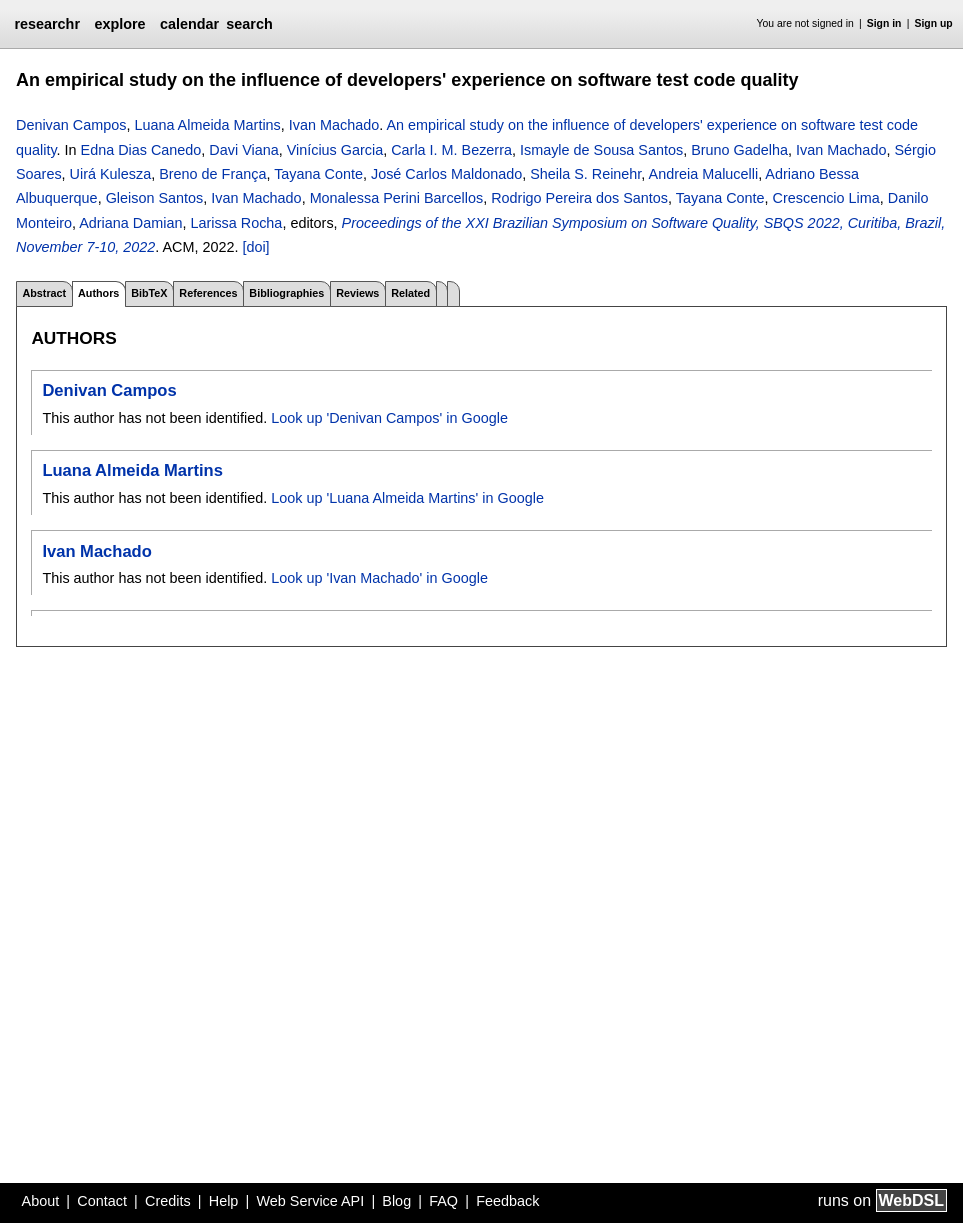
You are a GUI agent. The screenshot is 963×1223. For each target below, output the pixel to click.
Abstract (44, 293)
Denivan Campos (71, 125)
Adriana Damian (130, 223)
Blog (396, 1201)
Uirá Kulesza (111, 174)
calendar (189, 24)
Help (224, 1201)
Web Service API (310, 1201)
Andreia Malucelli (704, 174)
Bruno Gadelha (739, 150)
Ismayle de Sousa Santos (601, 150)
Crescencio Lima (826, 198)
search (249, 24)
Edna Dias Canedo (141, 150)
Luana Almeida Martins (207, 125)
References (208, 293)
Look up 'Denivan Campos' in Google (389, 418)
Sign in (884, 23)
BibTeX (149, 293)
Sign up (934, 23)
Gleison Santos (155, 198)
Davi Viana (243, 150)
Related (410, 293)
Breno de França (212, 174)
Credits (168, 1201)
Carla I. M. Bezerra (451, 150)
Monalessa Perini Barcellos (397, 198)
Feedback (507, 1201)
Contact (102, 1201)
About (41, 1201)
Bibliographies (286, 293)
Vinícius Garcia (335, 150)
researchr (47, 24)
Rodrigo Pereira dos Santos (579, 198)
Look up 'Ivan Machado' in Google (379, 578)
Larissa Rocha (236, 223)
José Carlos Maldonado (446, 174)
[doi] (255, 247)
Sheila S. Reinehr (585, 174)
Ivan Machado (334, 125)
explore (119, 24)
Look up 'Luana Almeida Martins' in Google (407, 498)
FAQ (443, 1201)
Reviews (357, 293)
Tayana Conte (318, 174)
